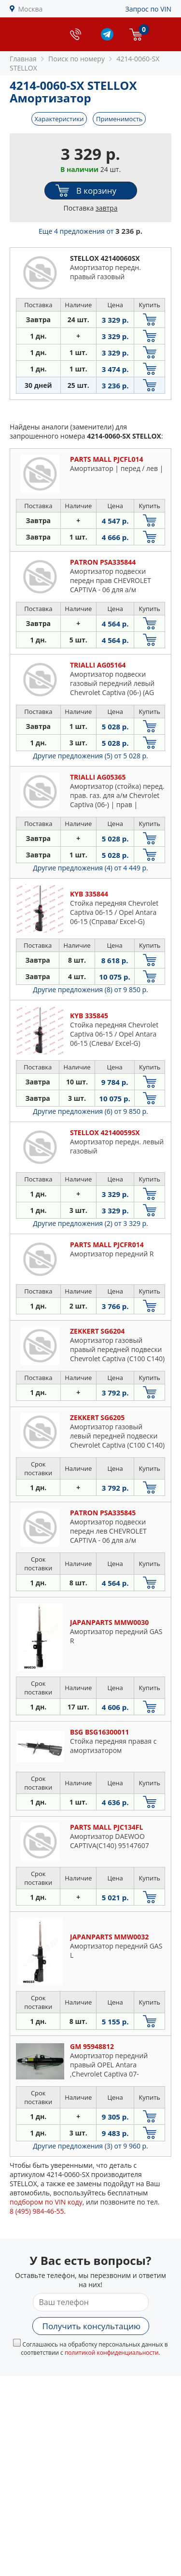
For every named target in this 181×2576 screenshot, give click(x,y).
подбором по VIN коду (46, 2201)
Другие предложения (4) (90, 867)
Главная (23, 58)
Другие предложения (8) (90, 989)
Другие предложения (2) (90, 1223)
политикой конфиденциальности (112, 2352)
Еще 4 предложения (90, 231)
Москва (30, 9)
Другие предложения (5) (90, 755)
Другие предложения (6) (90, 1111)
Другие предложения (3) (90, 2145)
